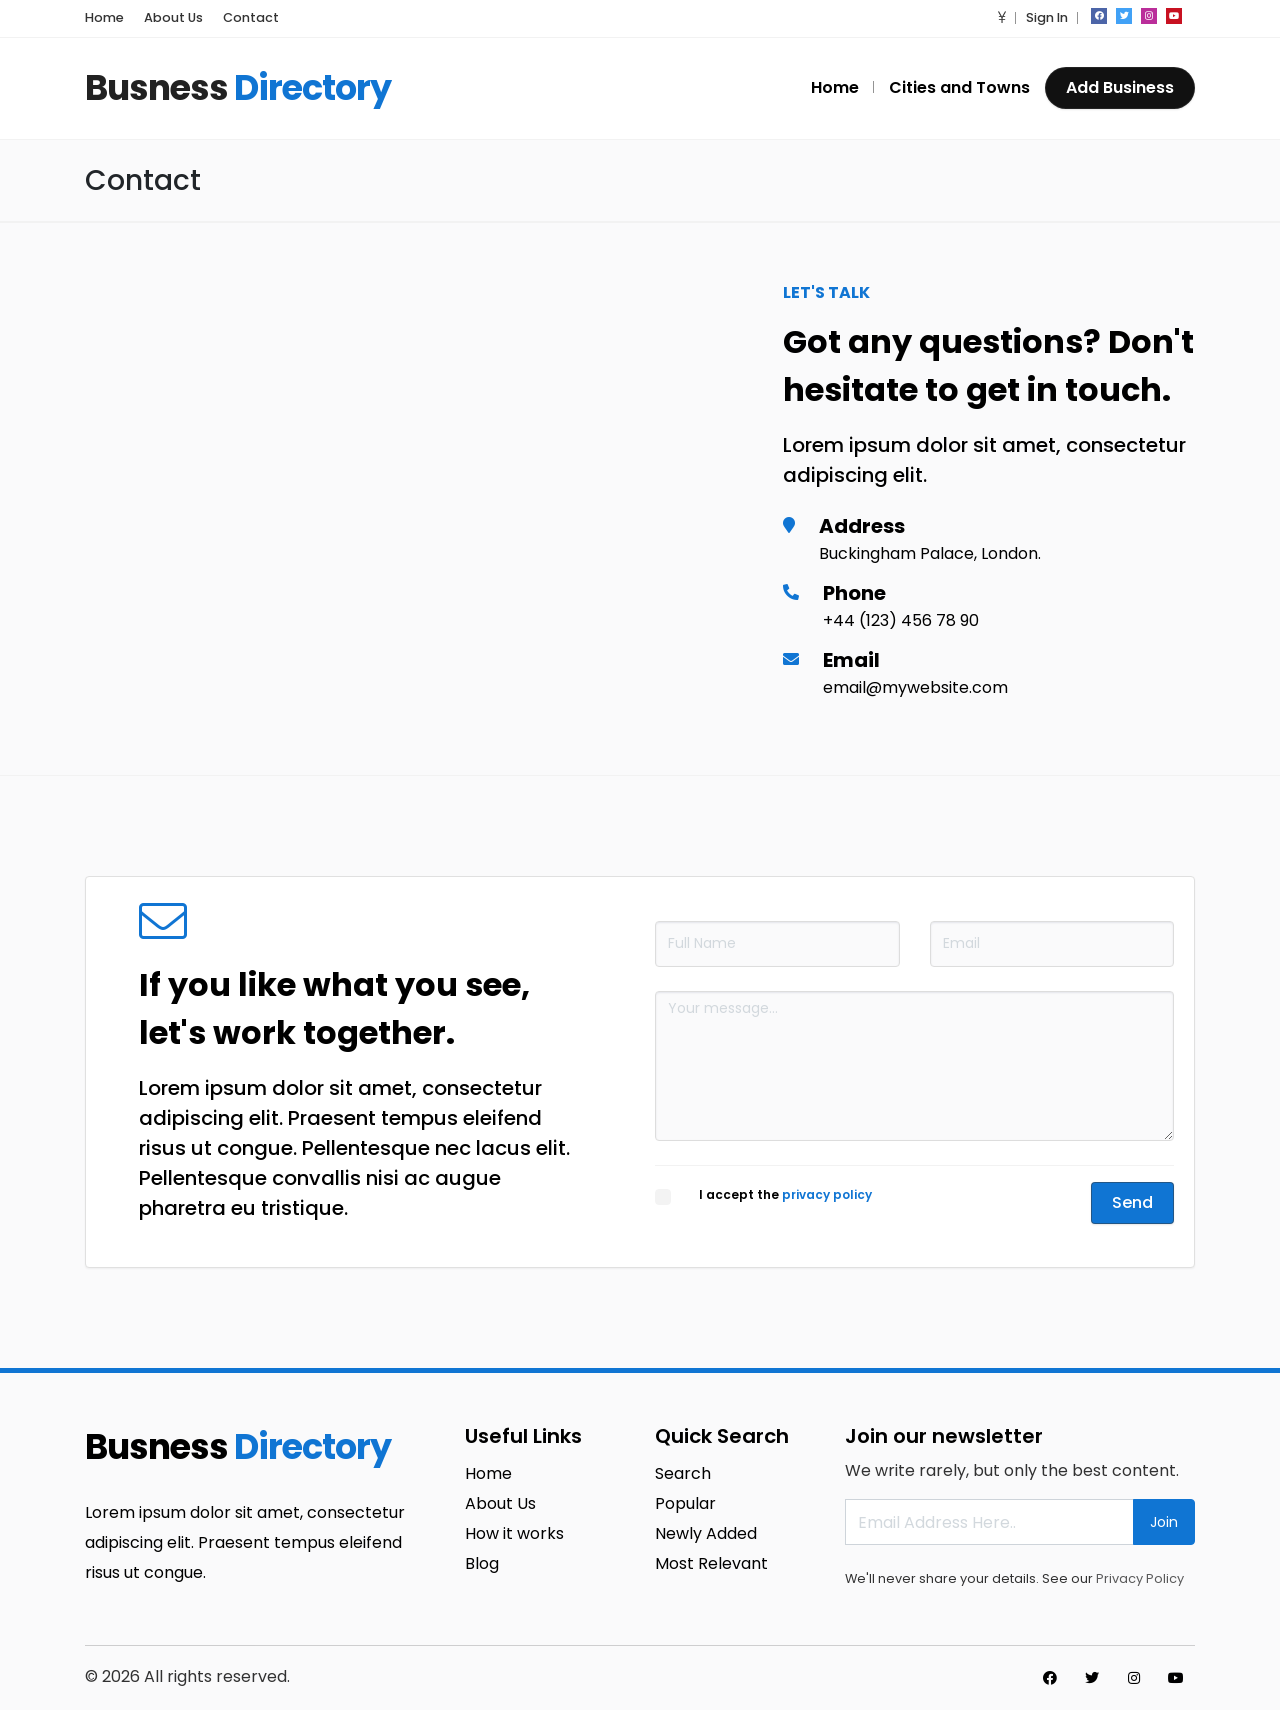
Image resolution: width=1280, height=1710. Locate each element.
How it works (514, 1533)
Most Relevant (711, 1563)
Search (683, 1473)
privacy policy (827, 1194)
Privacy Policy (1140, 1578)
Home (104, 17)
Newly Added (706, 1533)
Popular (685, 1503)
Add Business (1120, 87)
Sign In (1047, 17)
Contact (251, 17)
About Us (173, 17)
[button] (1002, 17)
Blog (482, 1563)
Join (1164, 1522)
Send (1132, 1202)
